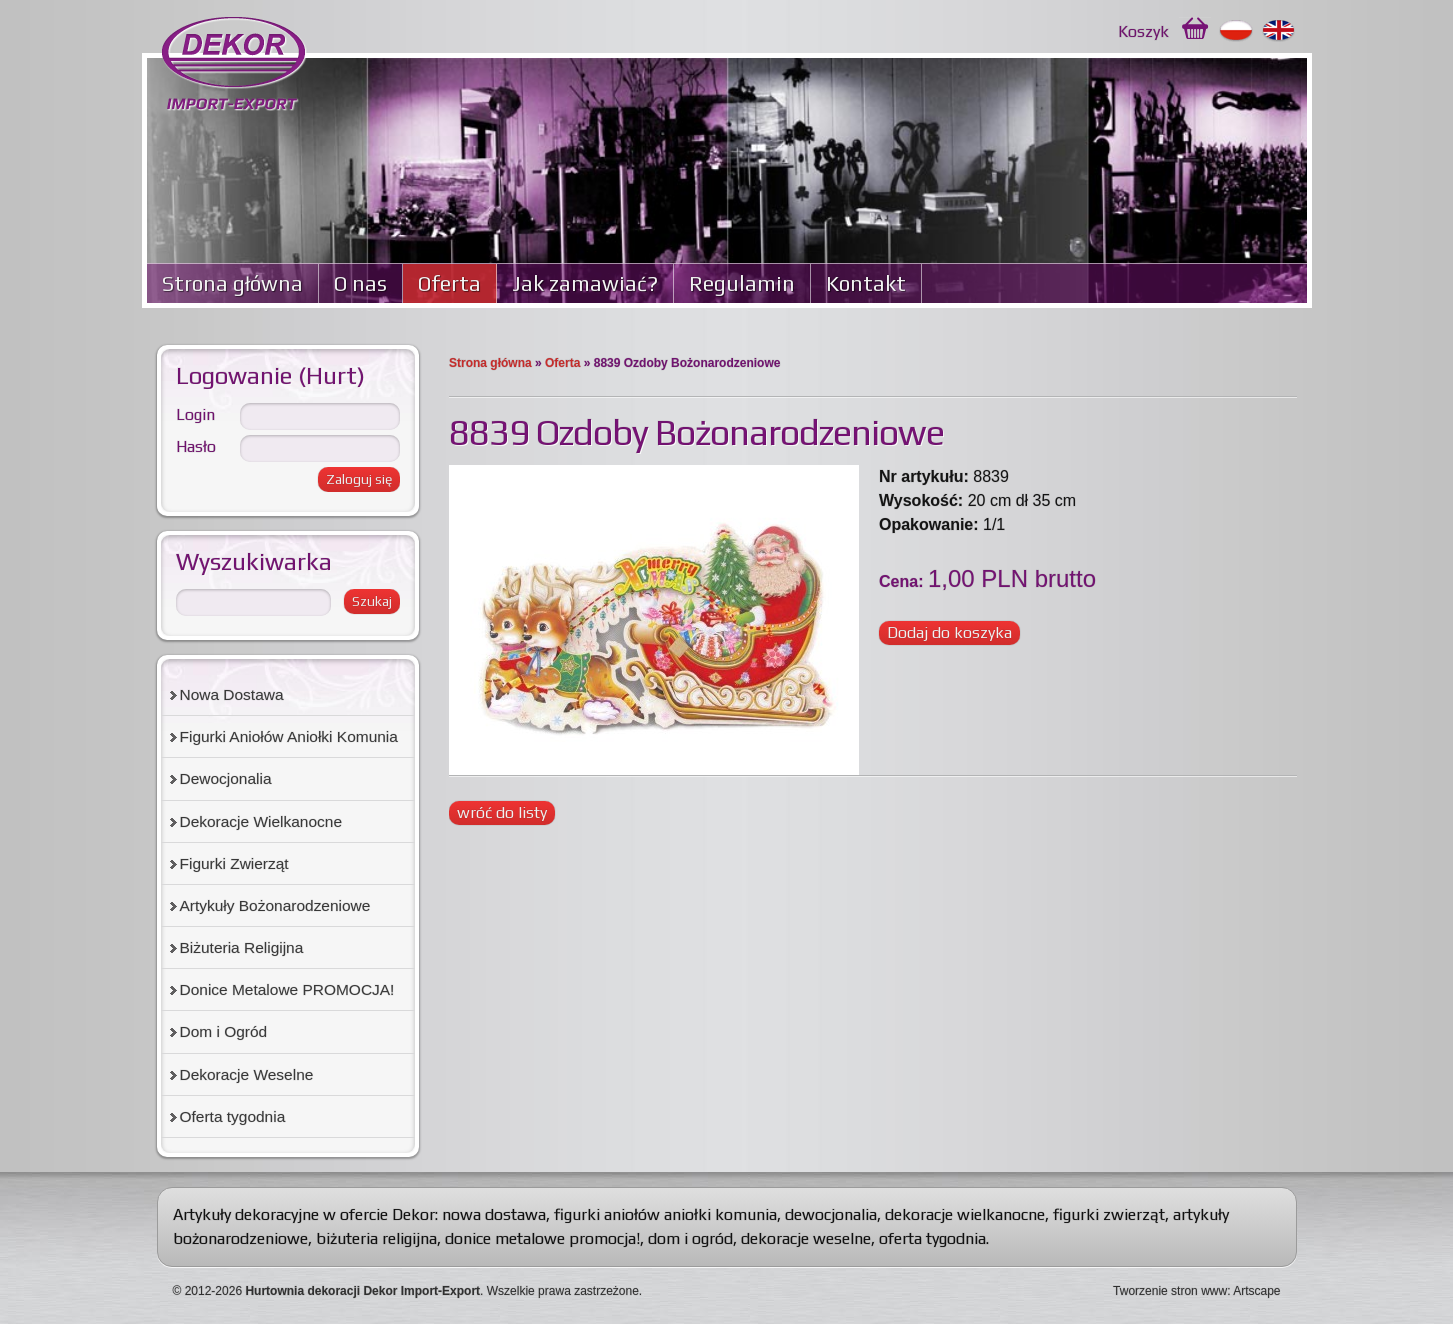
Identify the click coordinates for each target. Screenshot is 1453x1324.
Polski (1236, 31)
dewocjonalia (831, 1214)
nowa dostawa (494, 1214)
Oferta (449, 283)
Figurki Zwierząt (234, 863)
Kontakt (866, 283)
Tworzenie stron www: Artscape (1196, 1291)
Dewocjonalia (226, 778)
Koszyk (1143, 31)
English (1279, 31)
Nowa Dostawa (232, 694)
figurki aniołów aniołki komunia (665, 1214)
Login (195, 414)
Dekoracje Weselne (247, 1074)
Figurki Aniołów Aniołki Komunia (289, 736)
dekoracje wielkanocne (965, 1214)
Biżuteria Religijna (242, 947)
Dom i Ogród (224, 1031)
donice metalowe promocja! (542, 1238)
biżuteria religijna (376, 1238)
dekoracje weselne (806, 1238)
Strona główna (232, 283)
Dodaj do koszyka (949, 632)
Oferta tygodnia (233, 1116)
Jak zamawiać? (585, 283)
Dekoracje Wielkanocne (261, 821)
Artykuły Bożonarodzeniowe (275, 905)
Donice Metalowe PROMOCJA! (287, 989)
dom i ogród (690, 1238)
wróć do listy (502, 812)
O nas (360, 283)
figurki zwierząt (1109, 1214)
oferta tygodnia (932, 1238)
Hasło (196, 446)
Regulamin (742, 283)
